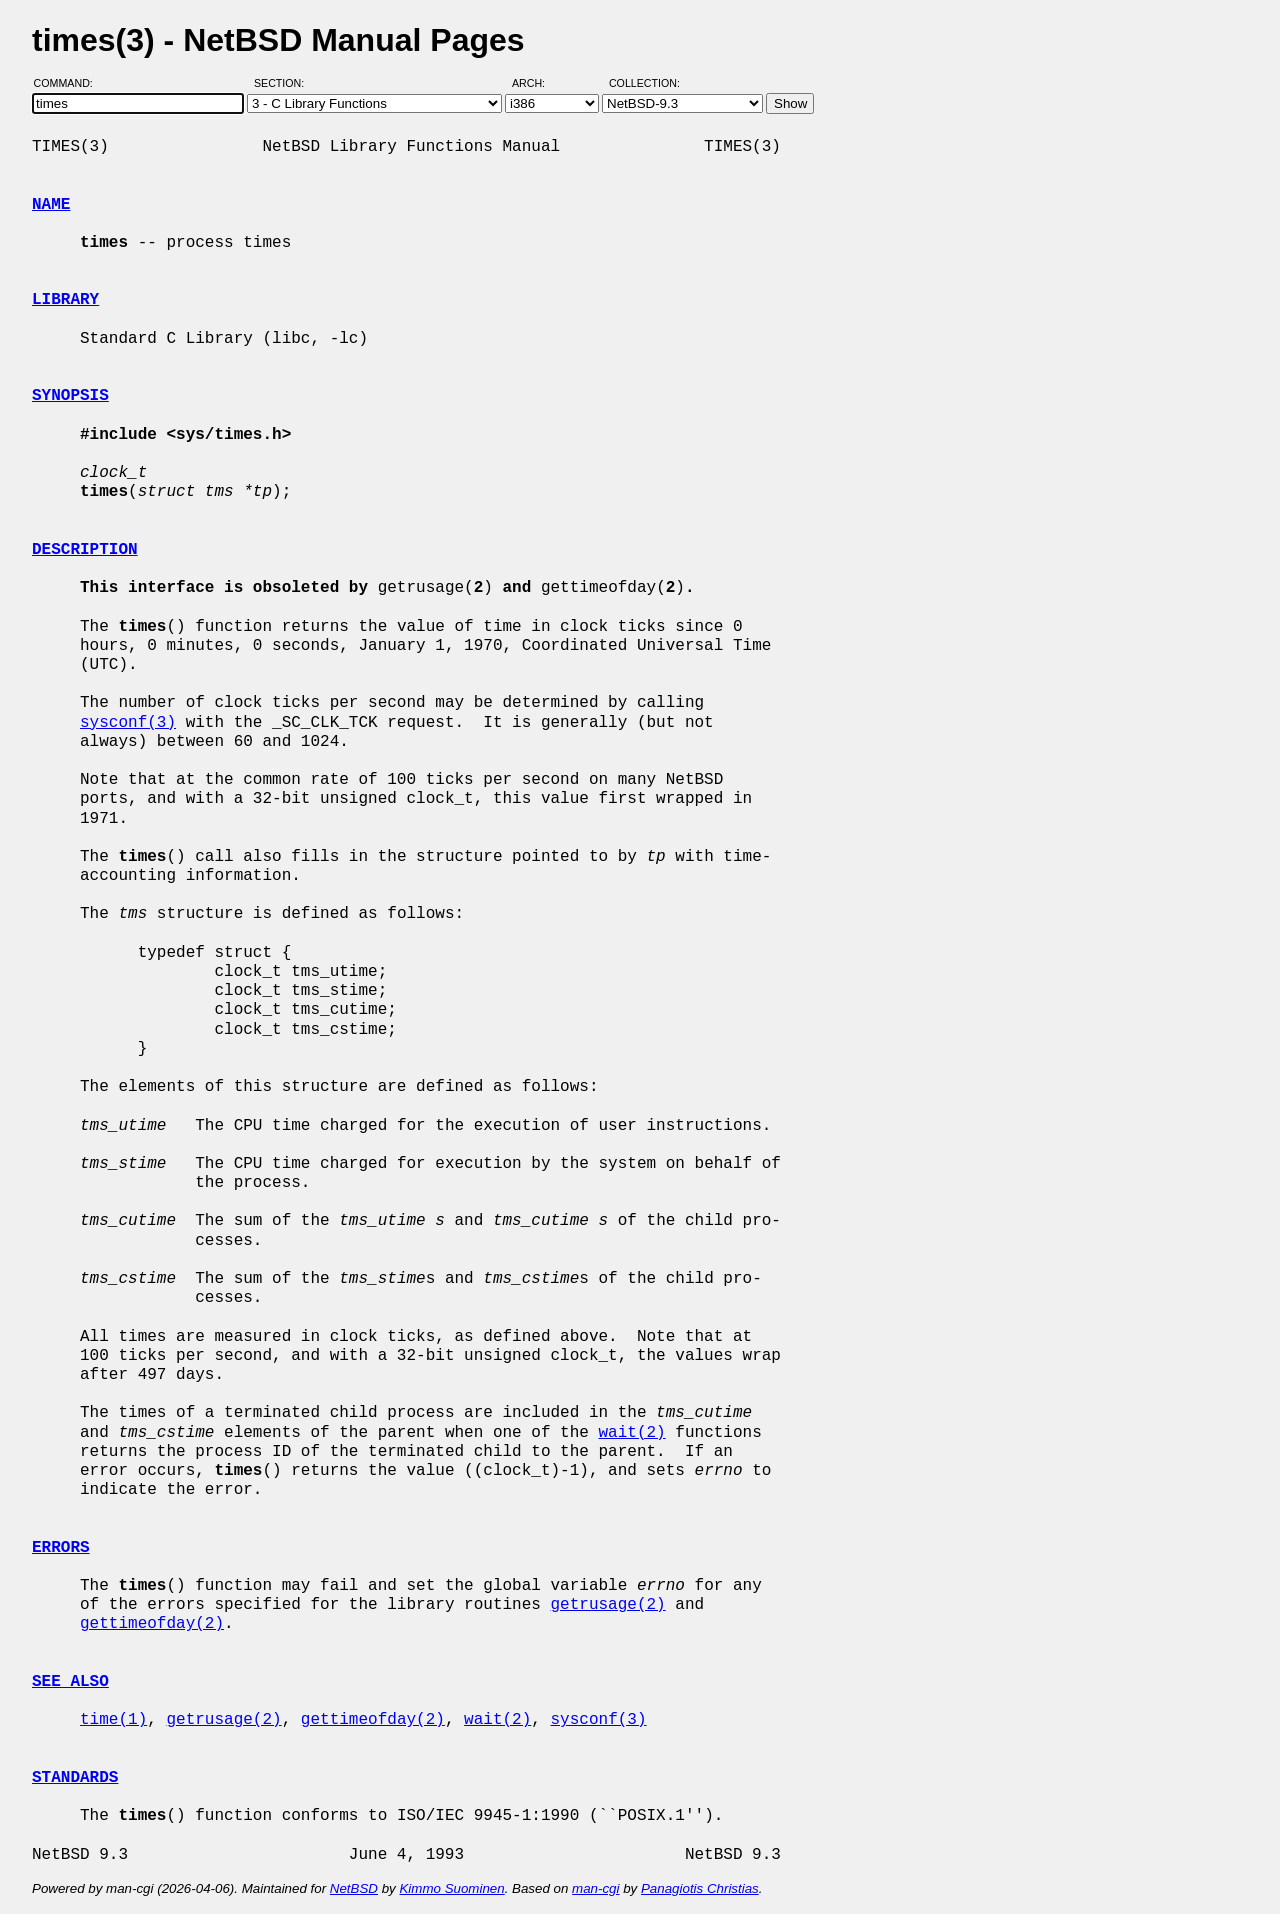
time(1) (113, 1720)
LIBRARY (65, 300)
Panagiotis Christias (700, 1888)
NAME (51, 205)
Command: (69, 83)
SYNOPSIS (70, 396)
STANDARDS (75, 1778)
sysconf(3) (128, 723)
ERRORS (61, 1548)
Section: (283, 83)
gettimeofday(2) (152, 1624)
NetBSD (354, 1888)
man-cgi (595, 1888)
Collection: (644, 83)
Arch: (537, 83)
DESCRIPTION (85, 550)
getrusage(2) (607, 1605)
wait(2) (631, 1433)
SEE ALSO (70, 1682)
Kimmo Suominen (451, 1888)
